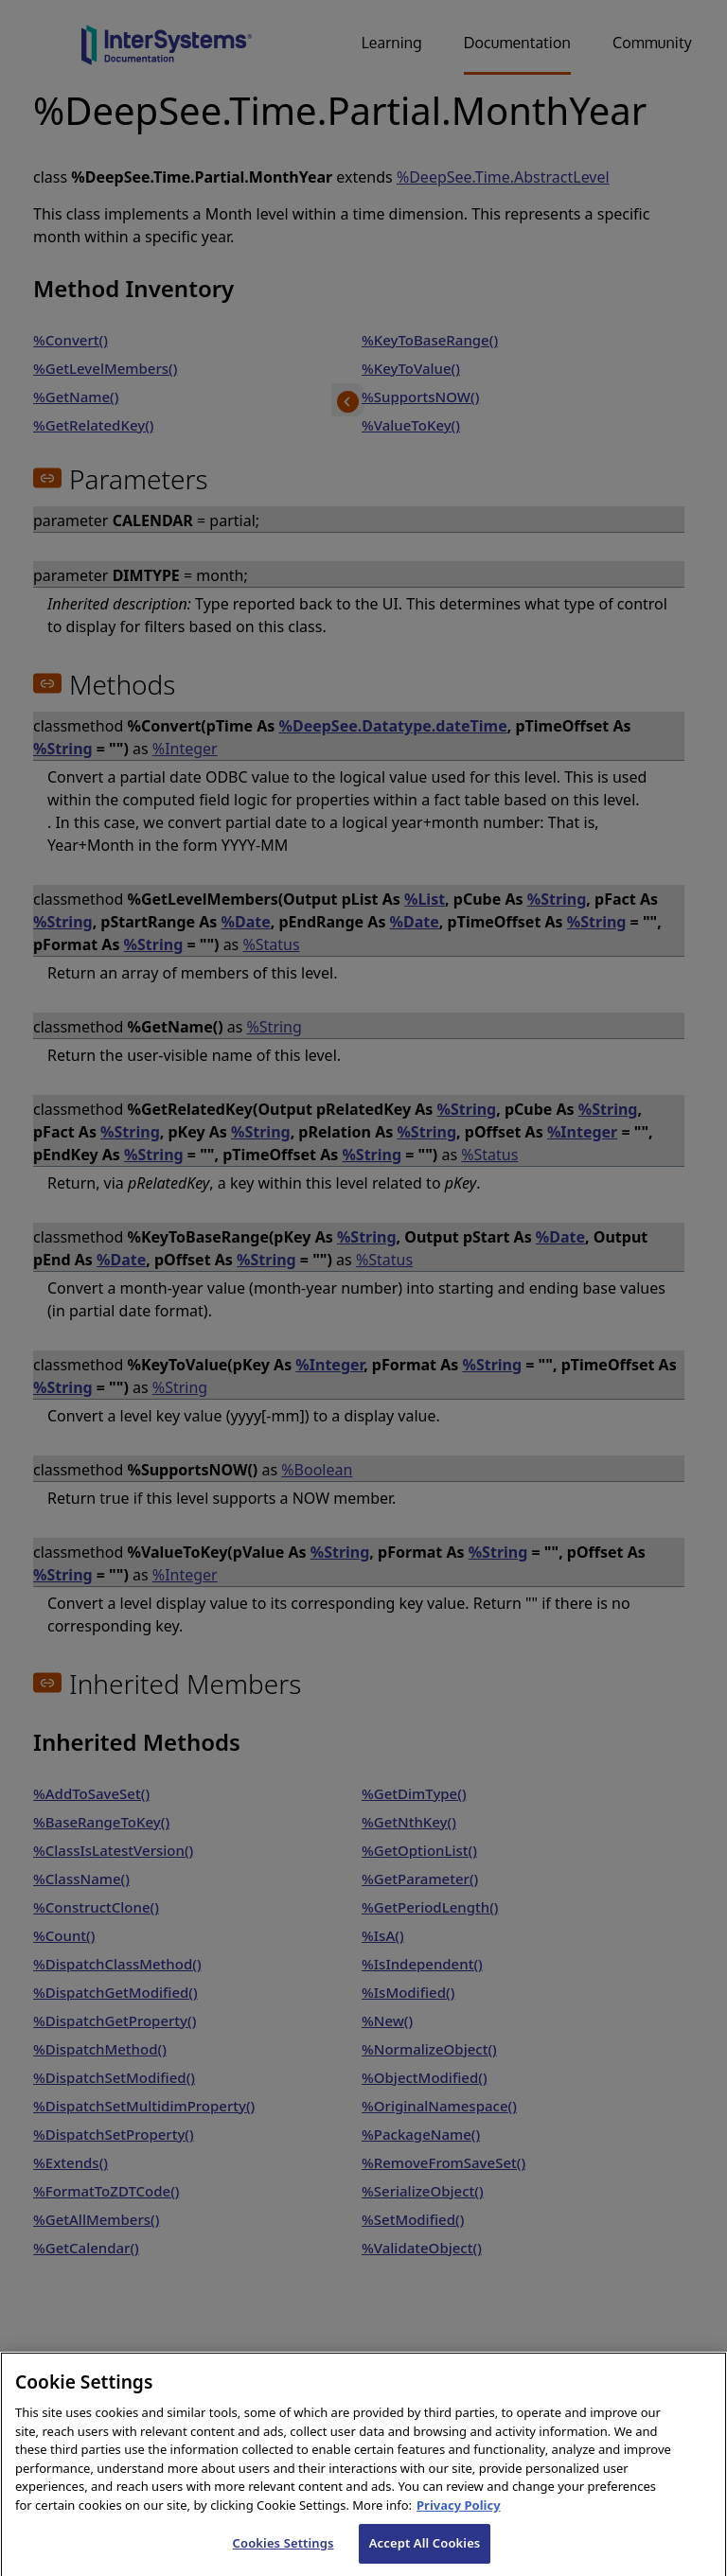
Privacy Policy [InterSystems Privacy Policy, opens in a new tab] (459, 2519)
